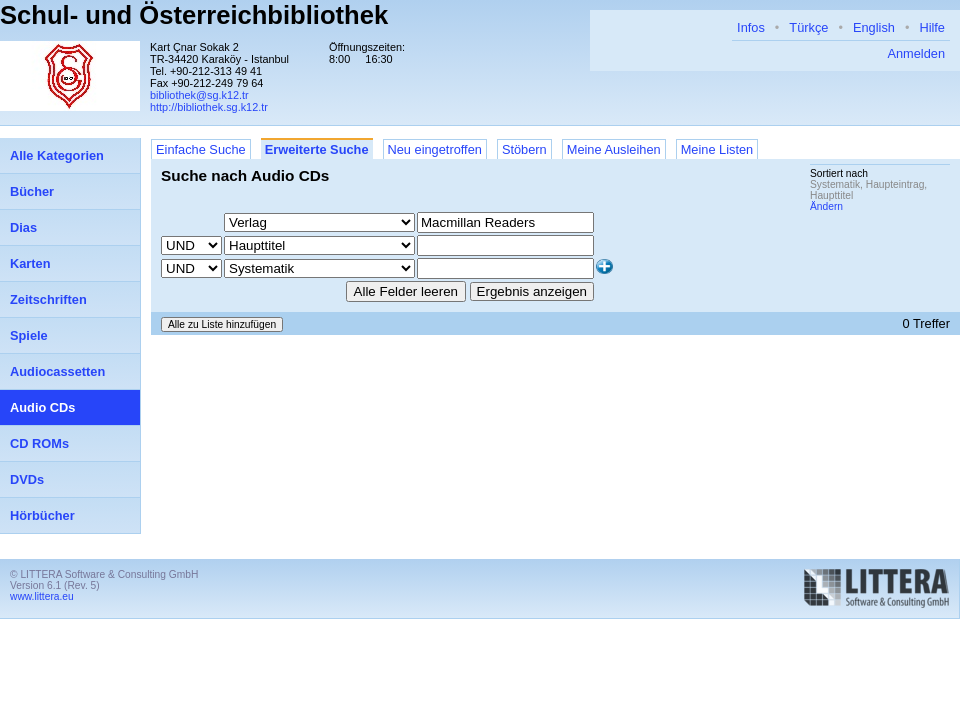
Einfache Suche (201, 149)
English (874, 27)
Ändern (826, 206)
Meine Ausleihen (614, 149)
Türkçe (808, 27)
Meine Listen (717, 149)
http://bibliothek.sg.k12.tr (209, 107)
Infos (751, 27)
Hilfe (932, 27)
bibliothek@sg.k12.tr (199, 95)
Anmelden (916, 53)
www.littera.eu (42, 596)
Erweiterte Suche (317, 149)
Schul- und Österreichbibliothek (194, 15)
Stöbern (524, 149)
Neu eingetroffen (435, 149)
